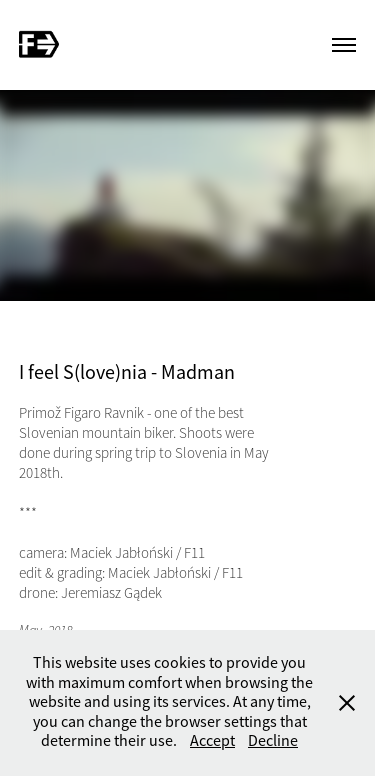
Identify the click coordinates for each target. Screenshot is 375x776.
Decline (273, 741)
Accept (212, 741)
